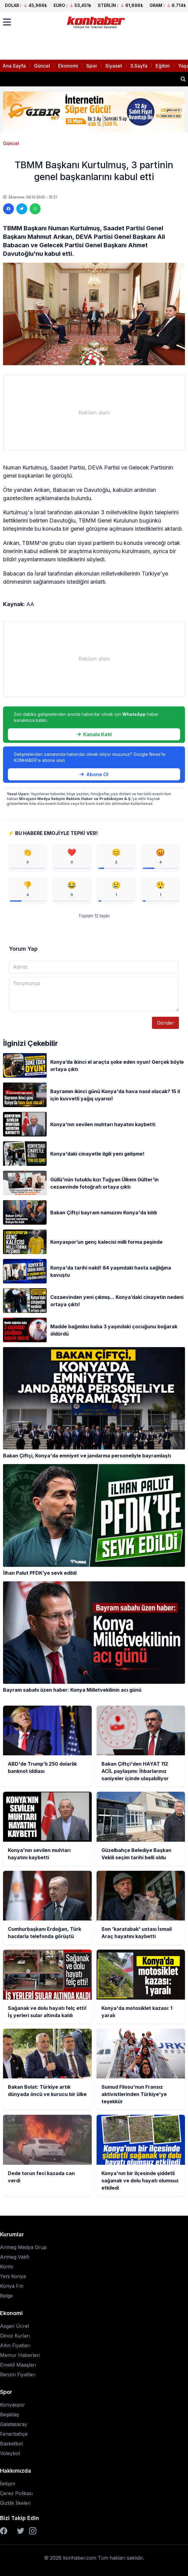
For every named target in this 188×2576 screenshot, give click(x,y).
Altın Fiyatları (15, 2345)
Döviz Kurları (15, 2336)
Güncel (42, 66)
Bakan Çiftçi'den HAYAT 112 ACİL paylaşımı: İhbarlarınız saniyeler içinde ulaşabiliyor (89, 79)
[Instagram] (32, 2530)
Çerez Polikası (16, 2493)
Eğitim (163, 66)
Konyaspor (12, 2405)
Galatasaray (13, 2424)
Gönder (165, 1023)
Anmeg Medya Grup (23, 2247)
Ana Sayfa (14, 66)
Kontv (6, 2267)
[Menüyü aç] (7, 22)
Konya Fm (11, 2286)
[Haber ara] (183, 79)
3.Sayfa (138, 66)
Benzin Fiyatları (17, 2374)
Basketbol (11, 2444)
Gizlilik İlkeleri (15, 2503)
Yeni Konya (13, 2276)
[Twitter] (20, 2530)
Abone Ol (94, 774)
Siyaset (113, 66)
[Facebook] (3, 2530)
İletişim (7, 2484)
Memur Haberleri (20, 2355)
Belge (6, 2296)
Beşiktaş (9, 2414)
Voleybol (10, 2453)
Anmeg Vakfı (14, 2257)
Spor (91, 66)
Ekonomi (68, 66)
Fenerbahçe (14, 2434)
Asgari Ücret (14, 2326)
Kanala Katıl (94, 734)
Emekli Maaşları (18, 2365)
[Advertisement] (94, 413)
